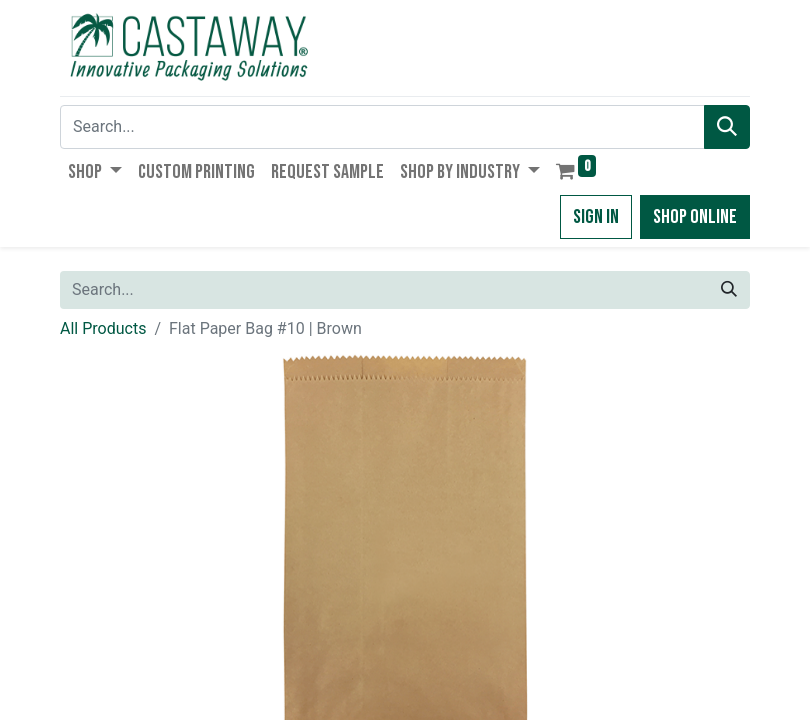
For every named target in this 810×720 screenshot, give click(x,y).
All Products (103, 328)
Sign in (596, 217)
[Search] (727, 127)
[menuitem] (196, 172)
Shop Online (695, 217)
